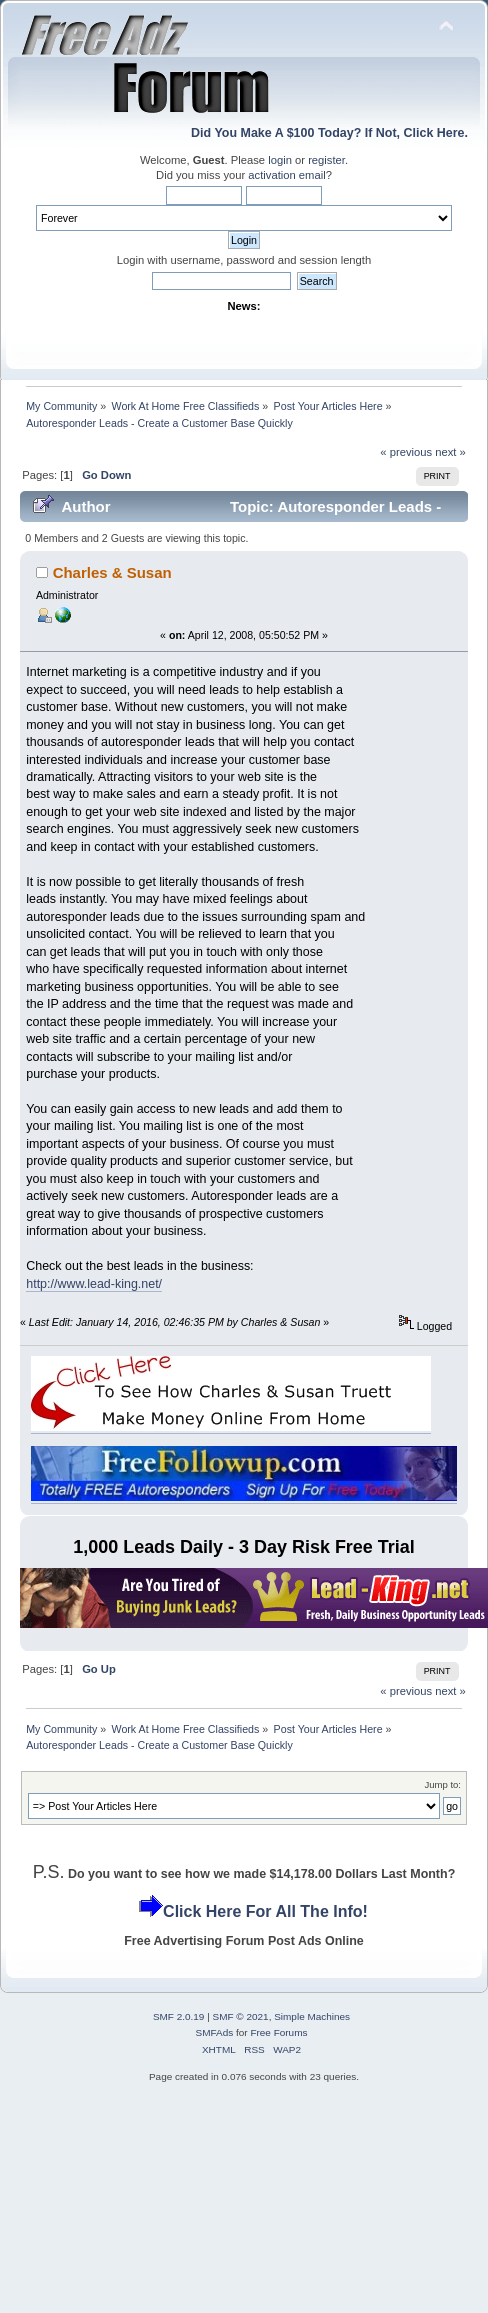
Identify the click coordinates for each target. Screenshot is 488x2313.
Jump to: (442, 1784)
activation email (286, 175)
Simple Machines (312, 2016)
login (280, 160)
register (326, 160)
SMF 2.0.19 (179, 2016)
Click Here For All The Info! (265, 1911)
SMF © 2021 (241, 2016)
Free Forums (278, 2032)
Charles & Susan (112, 572)
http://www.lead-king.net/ (94, 1284)
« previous (406, 452)
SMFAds (215, 2032)
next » (450, 452)
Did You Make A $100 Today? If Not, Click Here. (329, 133)
